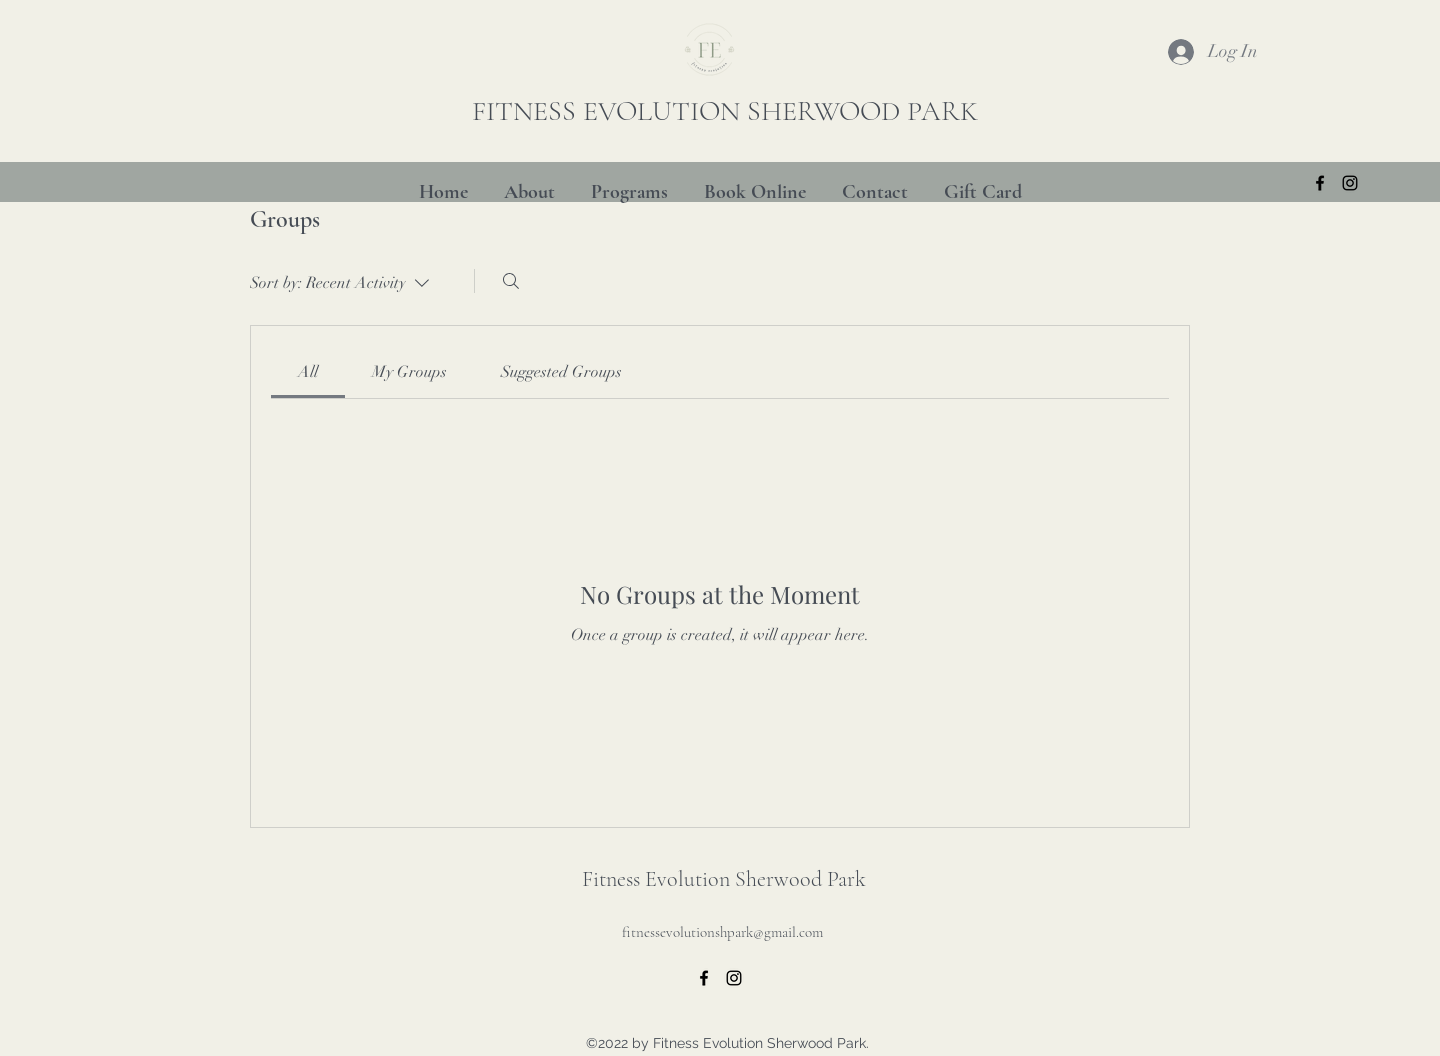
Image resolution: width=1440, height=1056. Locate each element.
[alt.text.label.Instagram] (1350, 183)
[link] (308, 372)
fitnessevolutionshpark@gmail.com (722, 932)
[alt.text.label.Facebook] (1320, 183)
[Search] (511, 281)
